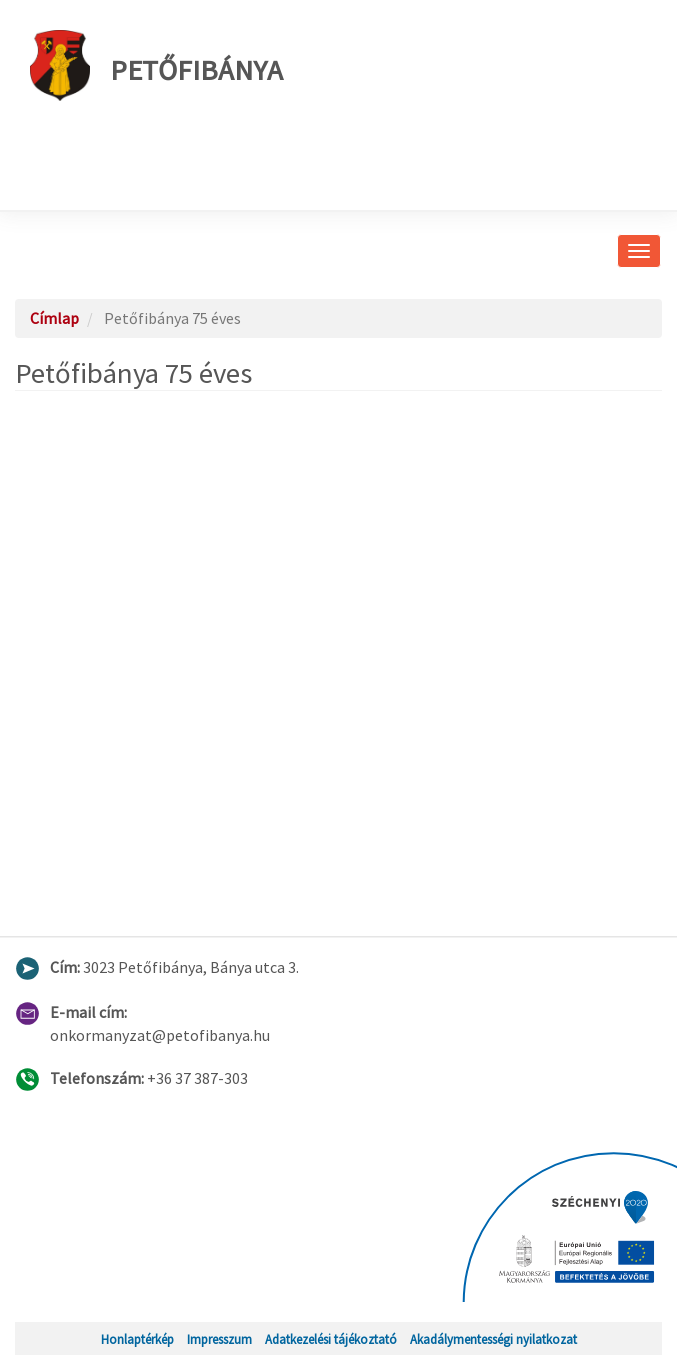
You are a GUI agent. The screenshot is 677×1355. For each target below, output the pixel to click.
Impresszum (219, 1339)
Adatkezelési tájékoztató (331, 1339)
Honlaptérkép (137, 1339)
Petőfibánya (156, 65)
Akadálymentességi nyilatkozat (493, 1339)
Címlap (54, 318)
